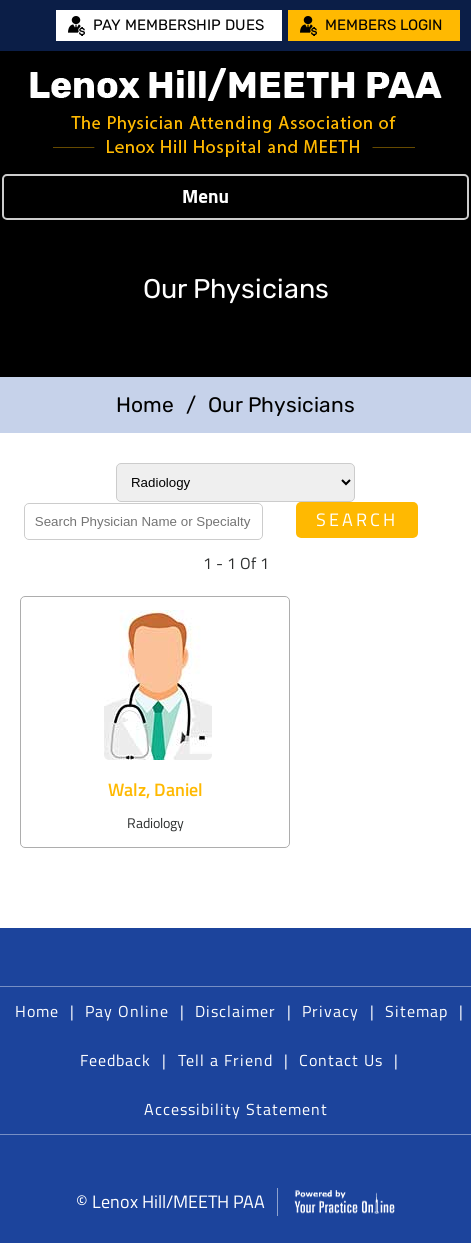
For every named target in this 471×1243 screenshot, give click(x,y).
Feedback (115, 1060)
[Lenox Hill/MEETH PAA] (236, 112)
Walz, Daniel (155, 789)
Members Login (383, 25)
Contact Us (341, 1060)
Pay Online (127, 1011)
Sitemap (416, 1011)
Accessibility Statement (236, 1109)
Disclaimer (235, 1011)
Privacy (330, 1011)
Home (145, 404)
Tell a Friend (225, 1060)
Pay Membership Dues (178, 25)
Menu (230, 197)
